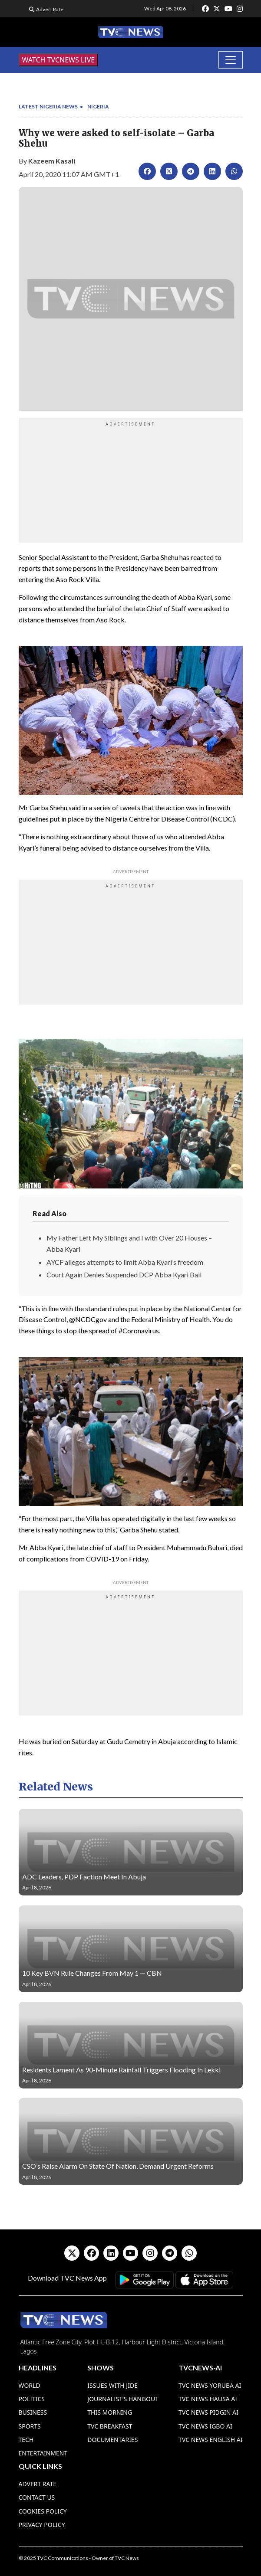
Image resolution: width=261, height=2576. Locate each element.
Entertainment (43, 2453)
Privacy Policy (42, 2524)
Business (33, 2412)
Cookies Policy (43, 2511)
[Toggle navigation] (230, 60)
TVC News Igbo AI (205, 2426)
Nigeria (98, 106)
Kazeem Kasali (51, 161)
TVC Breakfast (109, 2426)
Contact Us (37, 2497)
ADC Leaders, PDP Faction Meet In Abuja (84, 1876)
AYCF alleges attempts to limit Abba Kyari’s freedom (124, 1262)
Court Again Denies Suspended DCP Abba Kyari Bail (124, 1274)
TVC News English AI (210, 2439)
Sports (30, 2426)
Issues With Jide (112, 2385)
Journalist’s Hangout (123, 2399)
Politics (32, 2399)
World (29, 2385)
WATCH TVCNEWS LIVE (58, 60)
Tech (26, 2439)
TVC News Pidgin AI (208, 2412)
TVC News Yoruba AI (209, 2385)
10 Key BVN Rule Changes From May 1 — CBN (92, 1973)
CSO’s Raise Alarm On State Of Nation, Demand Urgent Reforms (118, 2166)
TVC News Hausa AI (207, 2399)
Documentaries (112, 2439)
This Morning (109, 2412)
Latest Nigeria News (48, 106)
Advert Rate (49, 9)
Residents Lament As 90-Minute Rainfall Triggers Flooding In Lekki (121, 2069)
